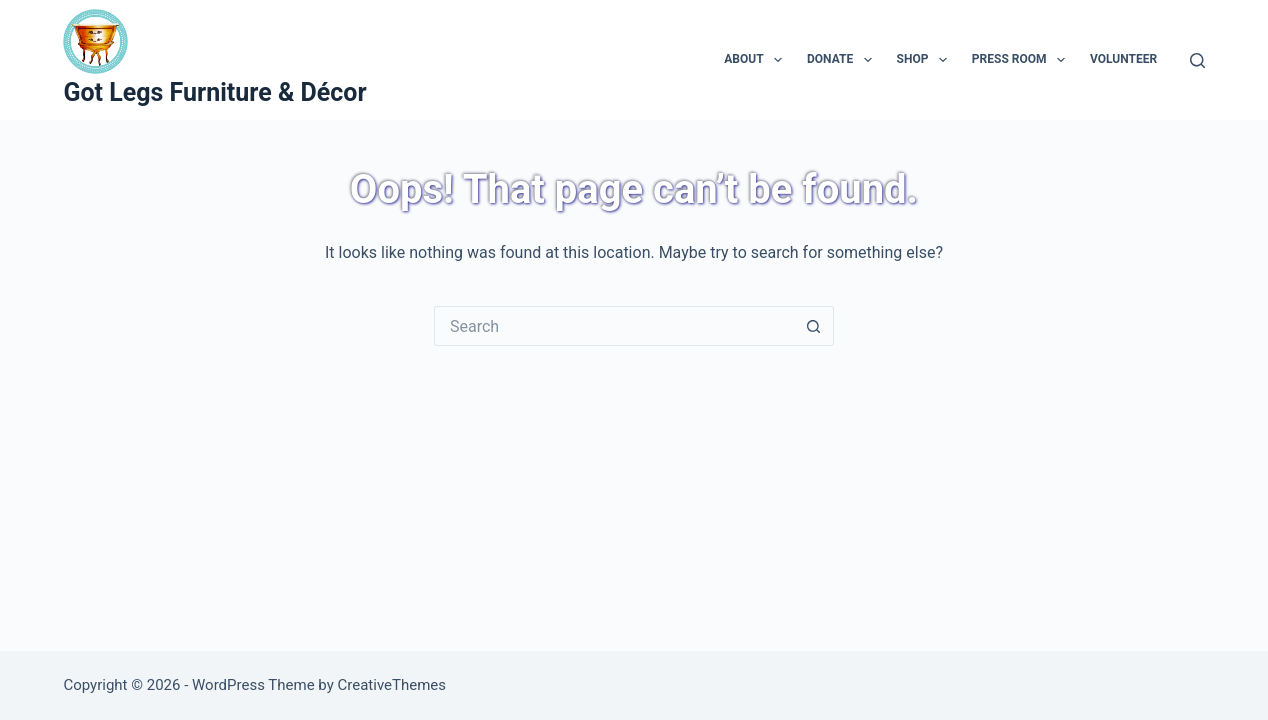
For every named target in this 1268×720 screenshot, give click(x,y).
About (757, 60)
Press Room (1022, 60)
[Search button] (814, 326)
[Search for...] (614, 326)
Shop (926, 60)
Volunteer (1123, 59)
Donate (843, 60)
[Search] (1197, 60)
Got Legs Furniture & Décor (214, 92)
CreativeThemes (392, 685)
